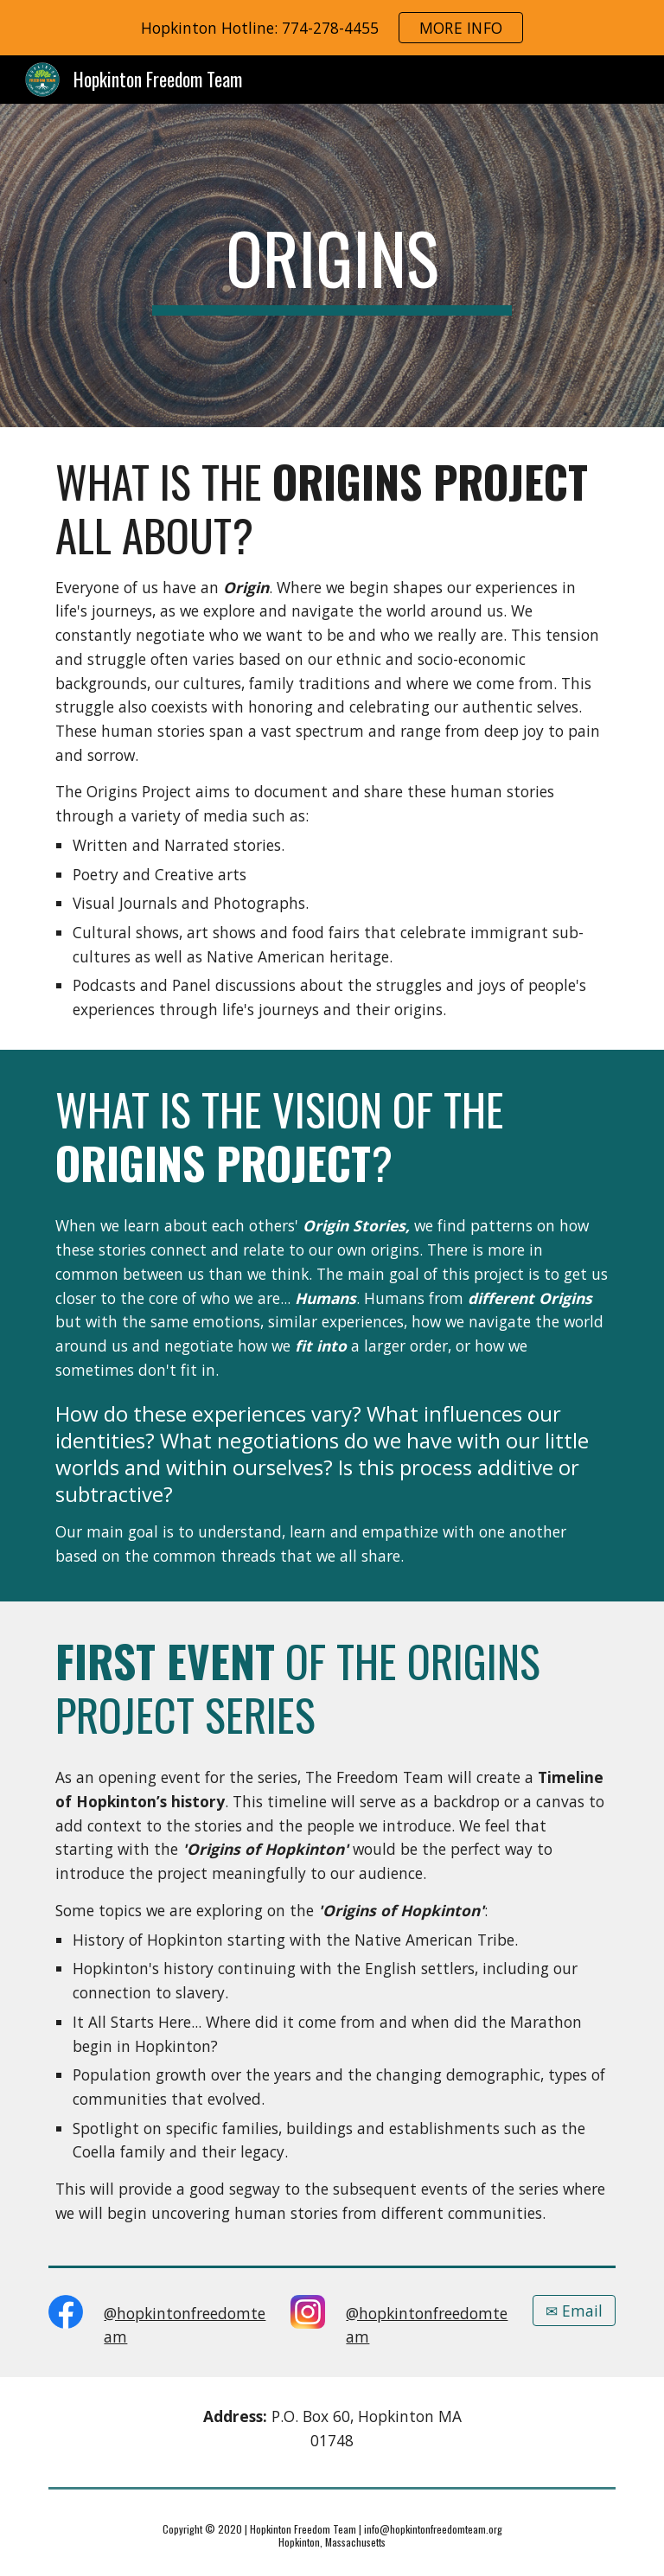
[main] (331, 265)
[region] (332, 27)
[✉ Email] (573, 2310)
